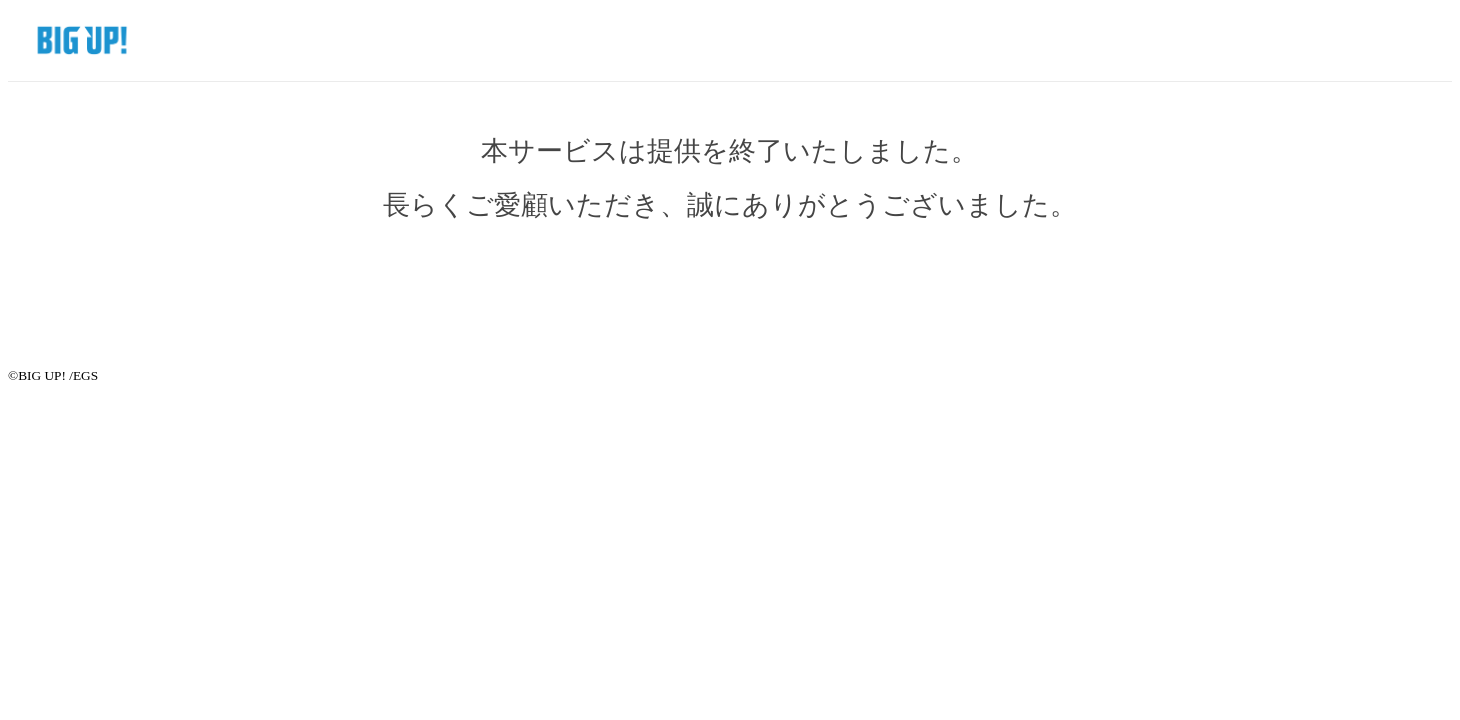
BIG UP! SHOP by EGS (71, 40)
